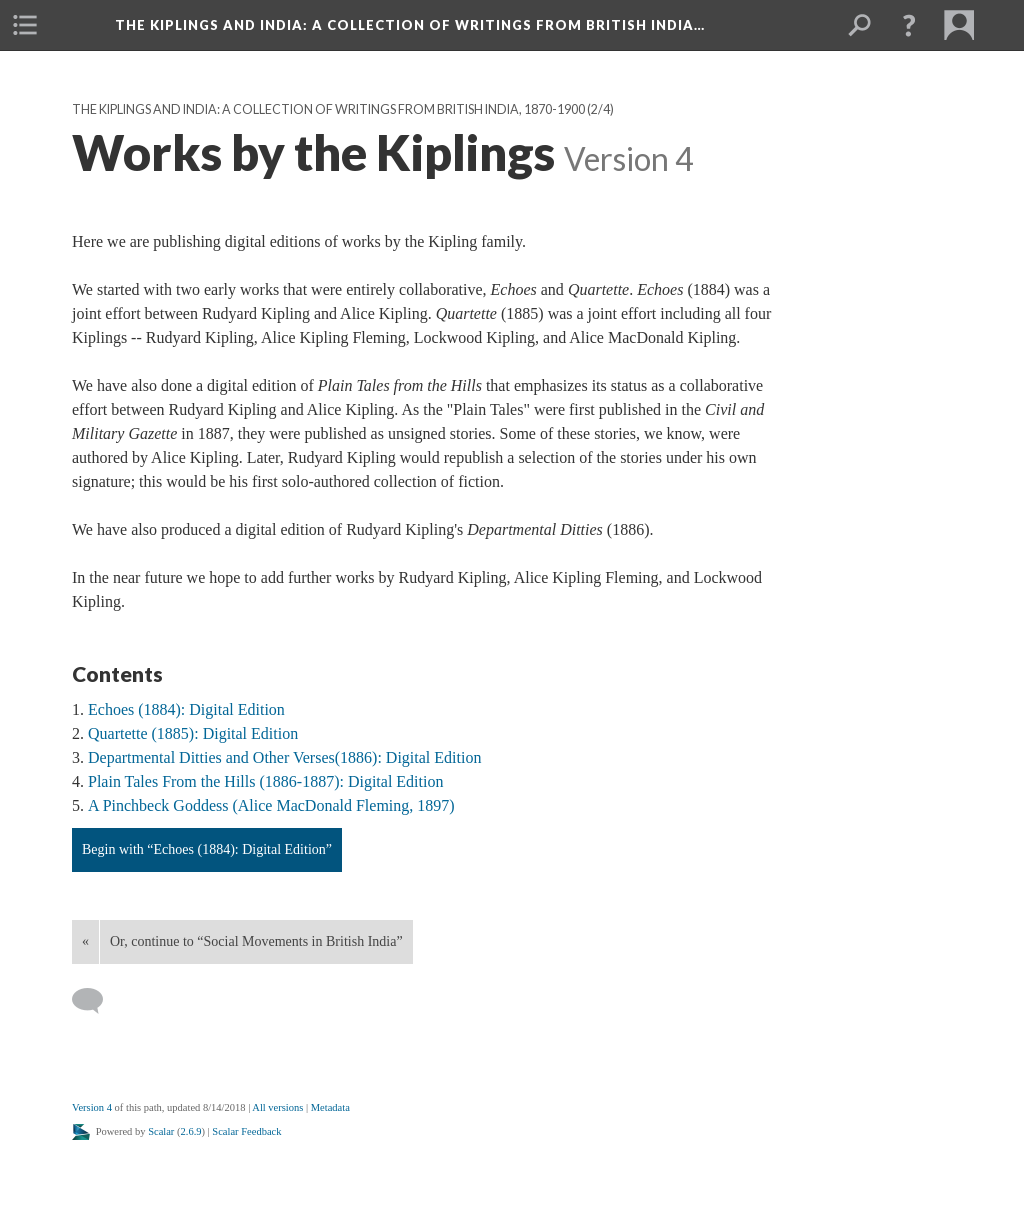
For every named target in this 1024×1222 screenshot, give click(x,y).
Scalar (161, 1131)
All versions (277, 1107)
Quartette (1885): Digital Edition (193, 733)
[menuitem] (25, 25)
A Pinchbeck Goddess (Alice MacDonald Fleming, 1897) (271, 805)
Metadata (330, 1107)
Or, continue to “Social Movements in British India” (256, 941)
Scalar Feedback (246, 1131)
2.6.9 (191, 1131)
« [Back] (85, 941)
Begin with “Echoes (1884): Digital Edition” (207, 849)
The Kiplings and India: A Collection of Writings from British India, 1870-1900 (328, 109)
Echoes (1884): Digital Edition (186, 709)
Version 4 (92, 1107)
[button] (909, 25)
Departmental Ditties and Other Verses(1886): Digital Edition (284, 757)
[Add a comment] (96, 1001)
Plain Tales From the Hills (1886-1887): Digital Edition (265, 781)
